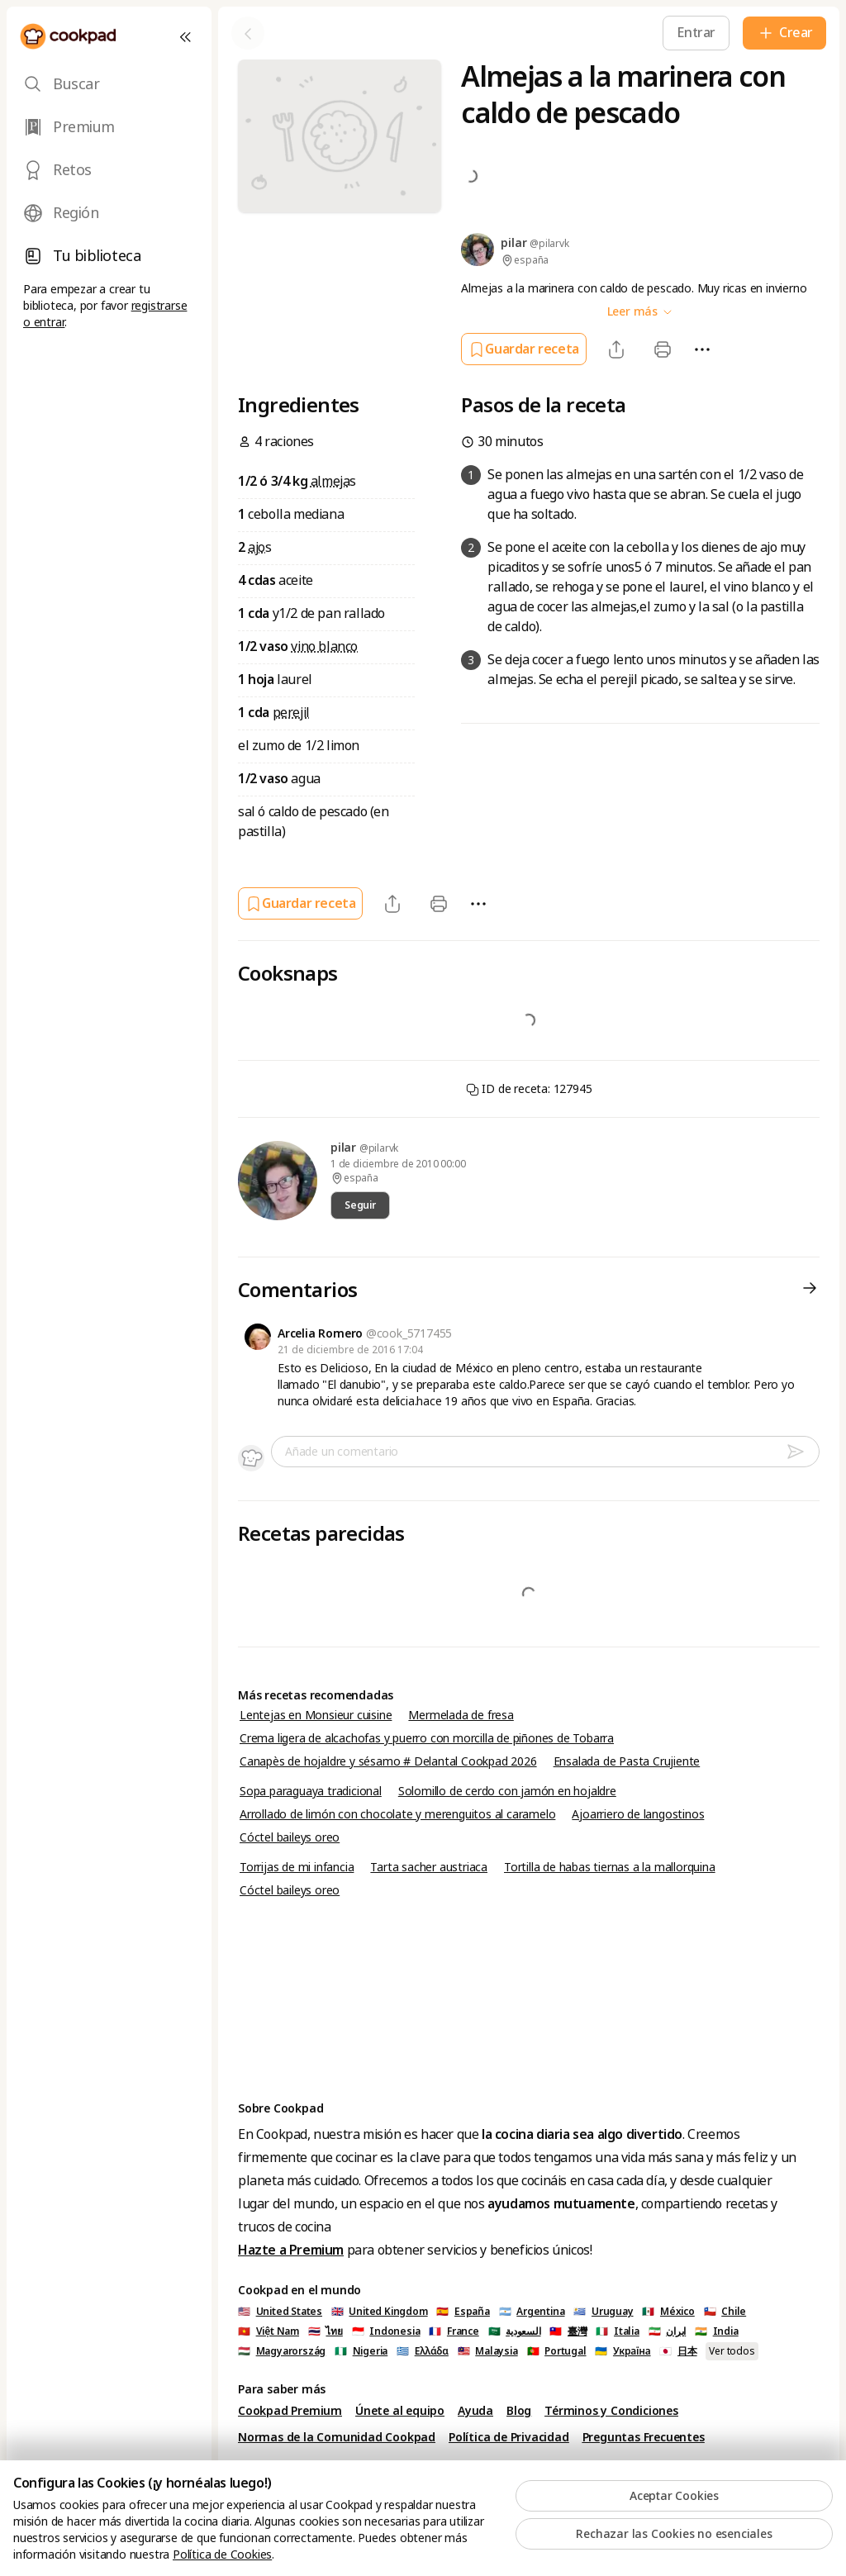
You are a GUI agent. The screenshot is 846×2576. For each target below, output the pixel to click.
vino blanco (324, 646)
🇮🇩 (386, 2331)
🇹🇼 (568, 2331)
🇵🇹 (557, 2351)
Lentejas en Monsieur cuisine (316, 1715)
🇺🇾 (603, 2311)
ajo (256, 547)
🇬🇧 (379, 2311)
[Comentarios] (810, 1290)
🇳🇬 (361, 2351)
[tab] (109, 84)
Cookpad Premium (290, 2411)
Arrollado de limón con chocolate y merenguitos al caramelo (397, 1814)
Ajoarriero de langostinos (638, 1814)
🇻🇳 (268, 2331)
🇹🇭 (325, 2331)
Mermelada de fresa (460, 1715)
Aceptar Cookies (674, 2496)
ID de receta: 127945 (529, 1089)
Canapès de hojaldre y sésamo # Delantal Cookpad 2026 (388, 1761)
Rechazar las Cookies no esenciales (674, 2534)
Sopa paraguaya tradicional (311, 1791)
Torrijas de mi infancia (297, 1867)
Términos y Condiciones (611, 2411)
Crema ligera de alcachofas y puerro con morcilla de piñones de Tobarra (427, 1738)
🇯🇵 (677, 2351)
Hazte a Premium (291, 2250)
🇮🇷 (668, 2331)
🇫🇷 (453, 2331)
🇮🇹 (617, 2331)
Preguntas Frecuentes (643, 2437)
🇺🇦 (622, 2351)
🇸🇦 (514, 2331)
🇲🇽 (668, 2311)
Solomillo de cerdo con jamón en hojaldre (507, 1791)
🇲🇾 (488, 2351)
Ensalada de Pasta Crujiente (627, 1761)
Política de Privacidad (509, 2437)
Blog (518, 2411)
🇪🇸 (462, 2311)
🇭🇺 (282, 2351)
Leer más (640, 311)
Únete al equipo (399, 2411)
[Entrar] (696, 32)
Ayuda (475, 2411)
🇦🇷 (532, 2311)
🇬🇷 (423, 2351)
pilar (344, 1147)
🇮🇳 (717, 2331)
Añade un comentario (341, 1451)
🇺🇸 (280, 2311)
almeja (330, 481)
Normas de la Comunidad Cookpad (336, 2437)
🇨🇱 (725, 2311)
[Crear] (784, 33)
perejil (291, 712)
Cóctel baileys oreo (290, 1837)
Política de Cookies (222, 2554)
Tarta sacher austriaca (428, 1867)
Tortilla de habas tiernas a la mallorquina (609, 1867)
